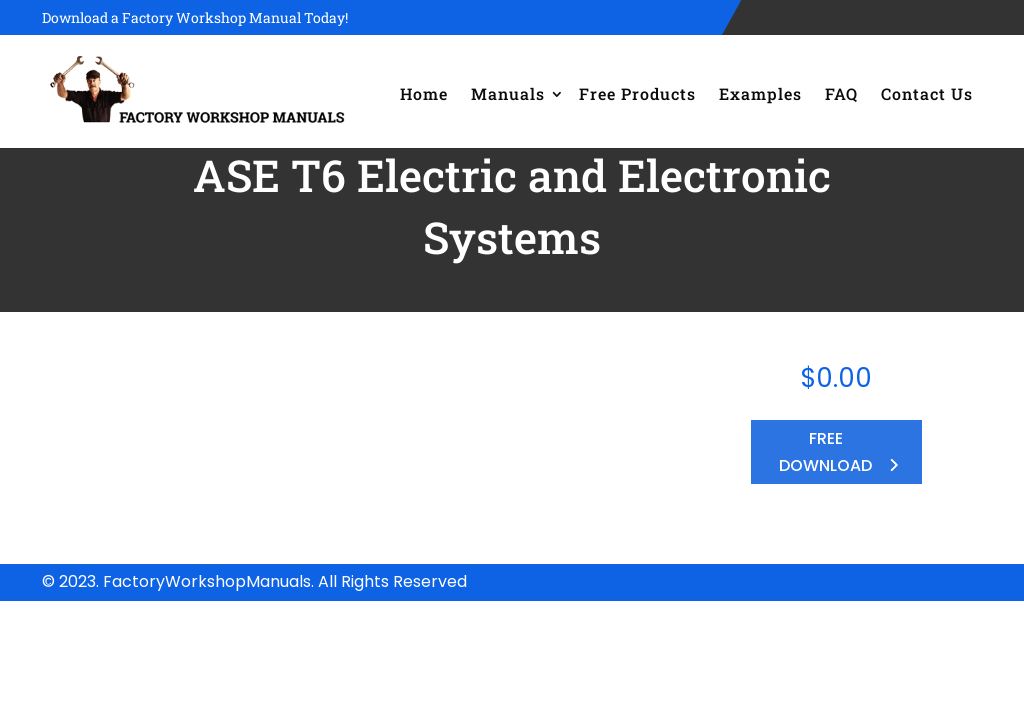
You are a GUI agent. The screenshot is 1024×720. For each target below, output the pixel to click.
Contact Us (927, 93)
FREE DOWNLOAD (825, 452)
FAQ (841, 93)
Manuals (508, 93)
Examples (760, 93)
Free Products (637, 93)
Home (424, 93)
